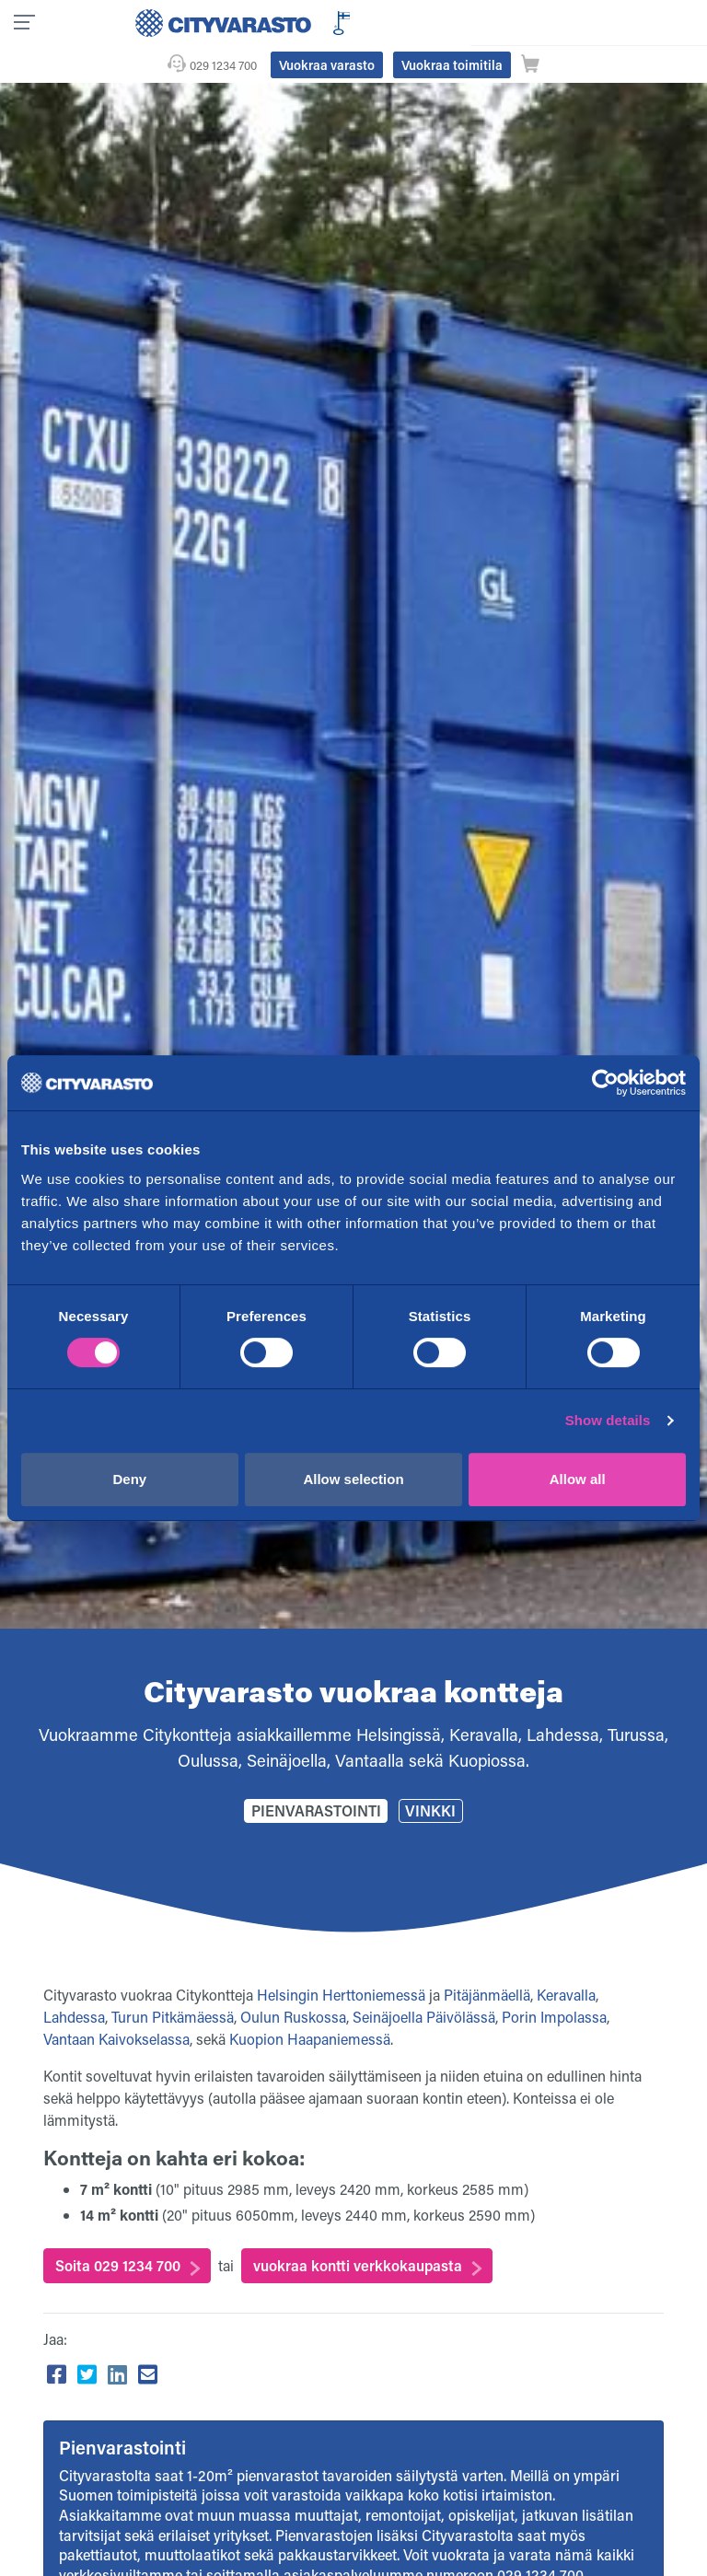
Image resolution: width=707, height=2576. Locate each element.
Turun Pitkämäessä (172, 1980)
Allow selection (353, 1479)
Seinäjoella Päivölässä (424, 1980)
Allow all (578, 1479)
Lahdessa (74, 1980)
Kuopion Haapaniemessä (309, 2002)
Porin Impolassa (554, 1980)
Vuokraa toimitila (593, 21)
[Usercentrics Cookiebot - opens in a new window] (605, 1083)
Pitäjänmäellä (487, 1957)
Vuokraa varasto (468, 21)
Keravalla (566, 1957)
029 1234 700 (365, 21)
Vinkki (430, 1773)
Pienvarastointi (316, 1773)
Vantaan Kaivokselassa (116, 2002)
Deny (129, 1479)
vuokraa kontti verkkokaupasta (357, 2228)
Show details (608, 1420)
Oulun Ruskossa (293, 1980)
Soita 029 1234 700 (117, 2228)
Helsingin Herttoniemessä (341, 1957)
